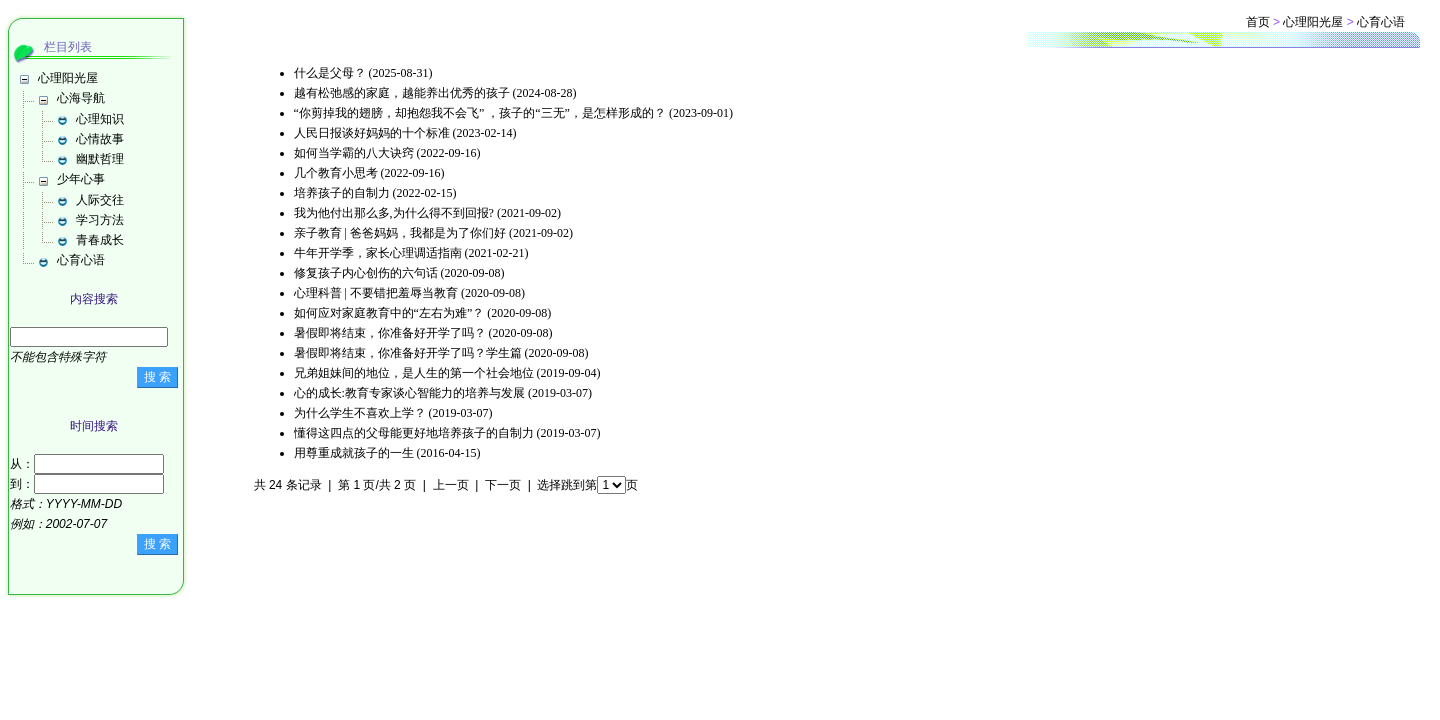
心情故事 (100, 139)
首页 (1258, 22)
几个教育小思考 (336, 173)
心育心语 (81, 260)
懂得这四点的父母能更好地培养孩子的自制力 (414, 433)
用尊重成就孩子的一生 (354, 453)
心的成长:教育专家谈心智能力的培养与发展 (409, 393)
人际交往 (100, 200)
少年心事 (81, 179)
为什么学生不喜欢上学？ (360, 413)
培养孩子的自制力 (342, 193)
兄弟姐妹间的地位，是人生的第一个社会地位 (414, 373)
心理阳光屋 (68, 78)
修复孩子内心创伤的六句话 (366, 273)
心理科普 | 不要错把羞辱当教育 (376, 293)
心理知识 (100, 119)
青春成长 (100, 240)
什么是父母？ (330, 73)
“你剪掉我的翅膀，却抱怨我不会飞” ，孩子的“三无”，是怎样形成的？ (480, 113)
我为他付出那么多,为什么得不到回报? (394, 213)
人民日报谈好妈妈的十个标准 (372, 133)
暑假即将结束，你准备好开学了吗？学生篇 (408, 353)
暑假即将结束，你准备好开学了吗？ (390, 333)
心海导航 (81, 98)
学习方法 (100, 220)
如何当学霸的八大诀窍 (354, 153)
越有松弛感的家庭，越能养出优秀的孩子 (402, 93)
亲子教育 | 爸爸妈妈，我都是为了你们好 (400, 233)
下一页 (503, 485)
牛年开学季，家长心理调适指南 (378, 253)
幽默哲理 (100, 159)
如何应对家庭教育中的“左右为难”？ (389, 313)
